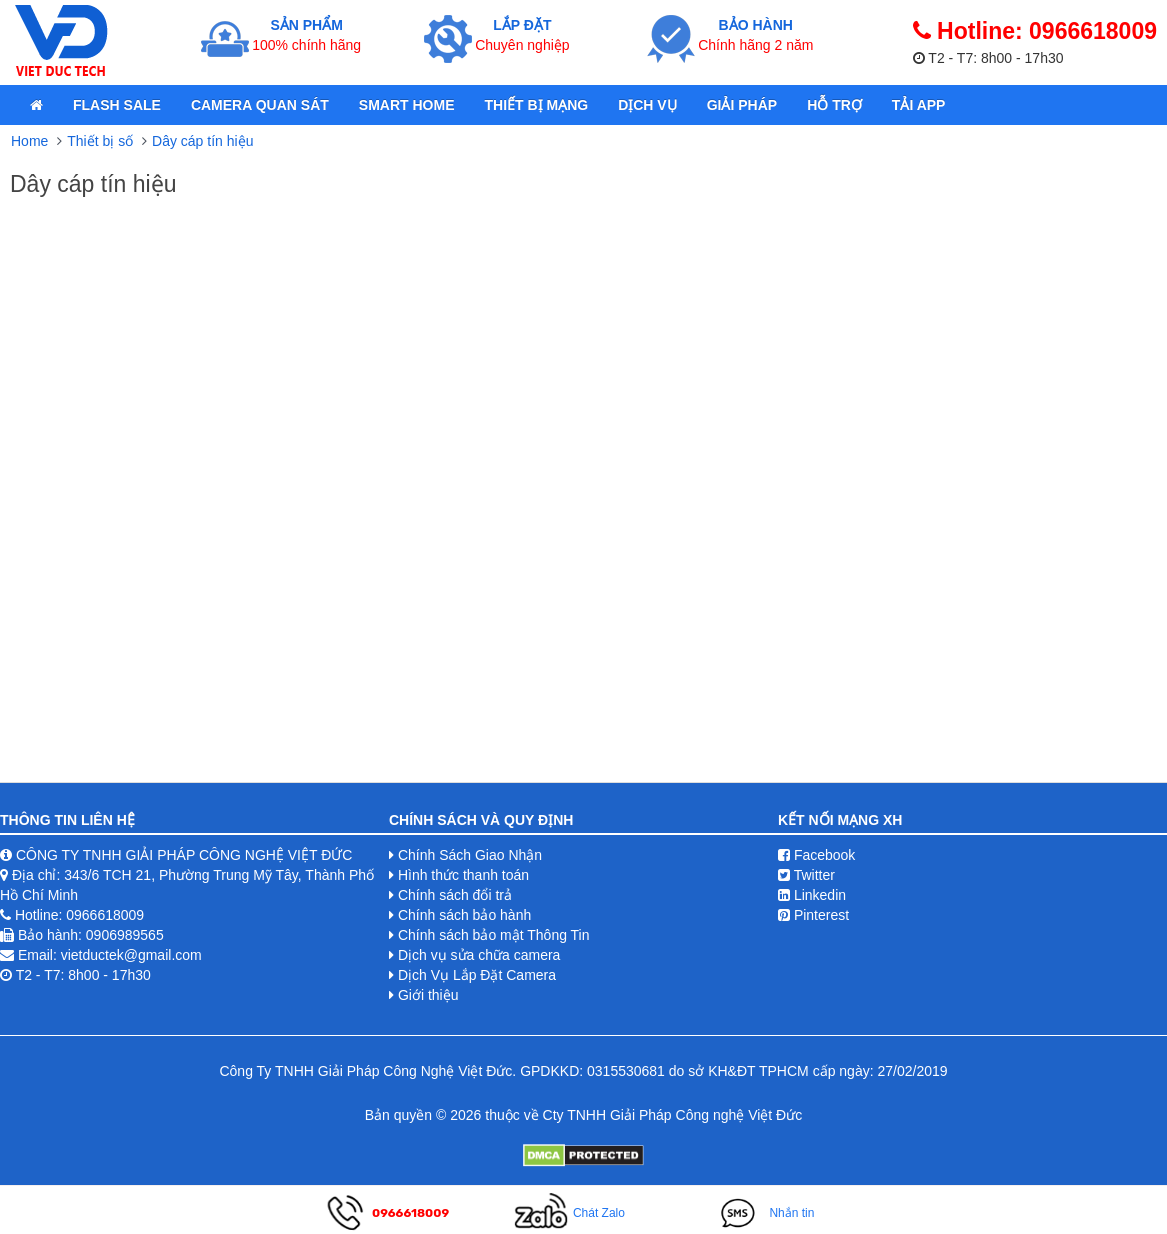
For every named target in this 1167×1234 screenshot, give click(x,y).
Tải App (919, 105)
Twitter (806, 875)
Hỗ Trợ (834, 105)
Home (29, 141)
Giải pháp (742, 105)
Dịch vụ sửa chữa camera (479, 955)
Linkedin (812, 895)
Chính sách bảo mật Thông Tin (494, 935)
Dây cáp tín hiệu (202, 141)
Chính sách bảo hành (464, 915)
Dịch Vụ (647, 105)
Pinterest (813, 915)
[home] (36, 105)
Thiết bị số (100, 141)
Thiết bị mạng (536, 105)
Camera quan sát (260, 105)
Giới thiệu (428, 995)
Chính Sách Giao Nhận (470, 855)
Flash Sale (117, 105)
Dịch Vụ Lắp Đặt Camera (477, 975)
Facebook (816, 855)
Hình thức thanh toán (463, 875)
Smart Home (407, 105)
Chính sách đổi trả (455, 895)
